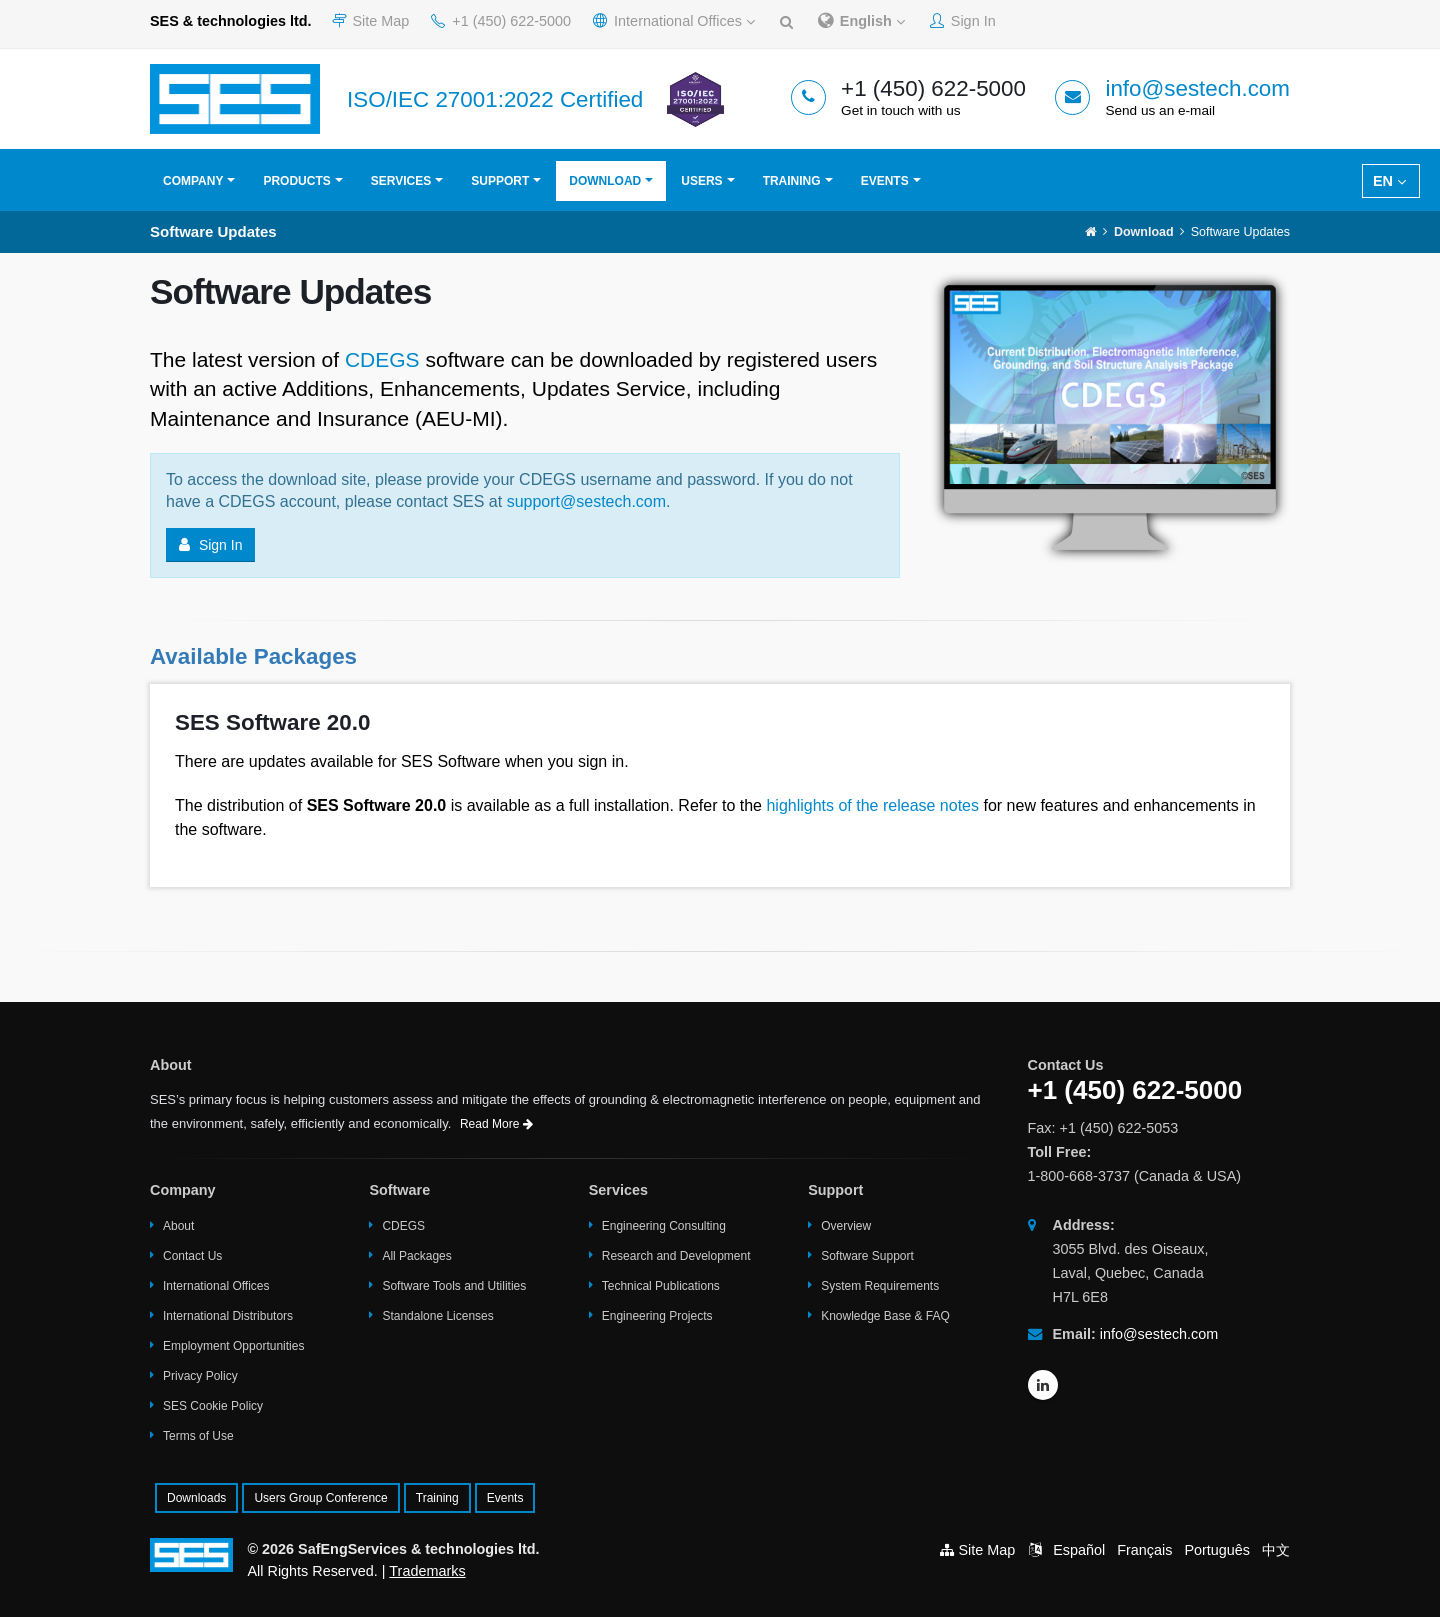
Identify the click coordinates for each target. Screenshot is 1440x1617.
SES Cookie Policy (213, 1406)
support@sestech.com (586, 501)
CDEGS (382, 359)
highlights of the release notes (872, 805)
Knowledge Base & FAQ (885, 1316)
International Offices (674, 21)
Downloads (196, 1498)
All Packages (416, 1256)
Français (1144, 1550)
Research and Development (676, 1256)
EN (1389, 181)
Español (1079, 1550)
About (178, 1226)
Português (1217, 1550)
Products (296, 181)
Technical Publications (661, 1286)
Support (500, 181)
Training (792, 181)
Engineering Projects (657, 1316)
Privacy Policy (200, 1376)
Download (605, 181)
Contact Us (192, 1256)
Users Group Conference (320, 1498)
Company (193, 181)
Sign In (963, 21)
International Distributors (228, 1316)
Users (701, 181)
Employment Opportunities (233, 1346)
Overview (846, 1226)
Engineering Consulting (664, 1226)
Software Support (867, 1256)
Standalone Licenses (437, 1316)
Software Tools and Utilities (454, 1286)
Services (401, 181)
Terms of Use (198, 1436)
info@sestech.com (1197, 88)
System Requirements (880, 1286)
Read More (496, 1124)
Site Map (371, 21)
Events (885, 181)
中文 (1276, 1550)
